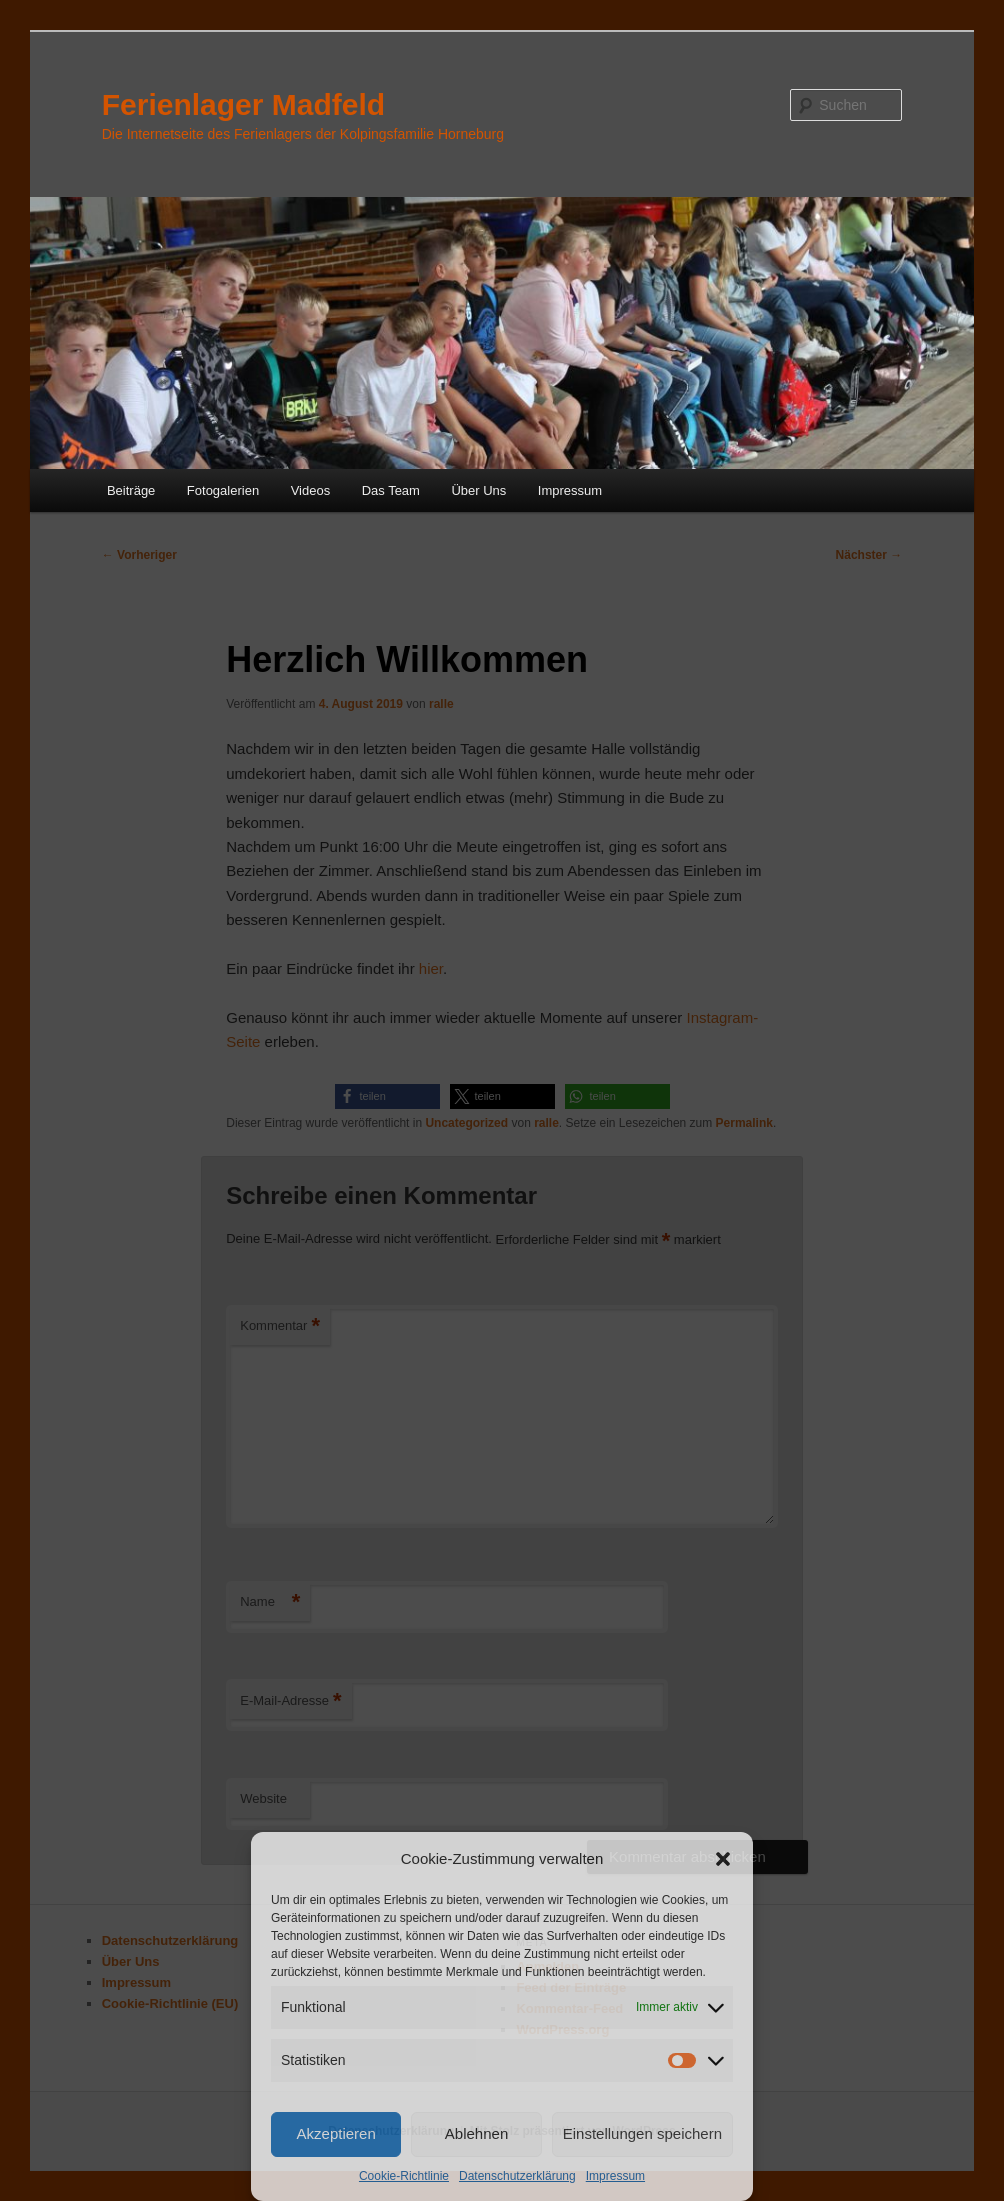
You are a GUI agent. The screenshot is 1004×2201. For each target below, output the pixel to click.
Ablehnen (476, 2133)
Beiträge (131, 490)
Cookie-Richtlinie (404, 2176)
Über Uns (478, 490)
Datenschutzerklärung (517, 2176)
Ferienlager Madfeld (243, 104)
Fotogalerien (223, 490)
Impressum (615, 2176)
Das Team (391, 490)
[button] (723, 1859)
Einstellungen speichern (642, 2133)
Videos (311, 490)
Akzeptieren (336, 2133)
